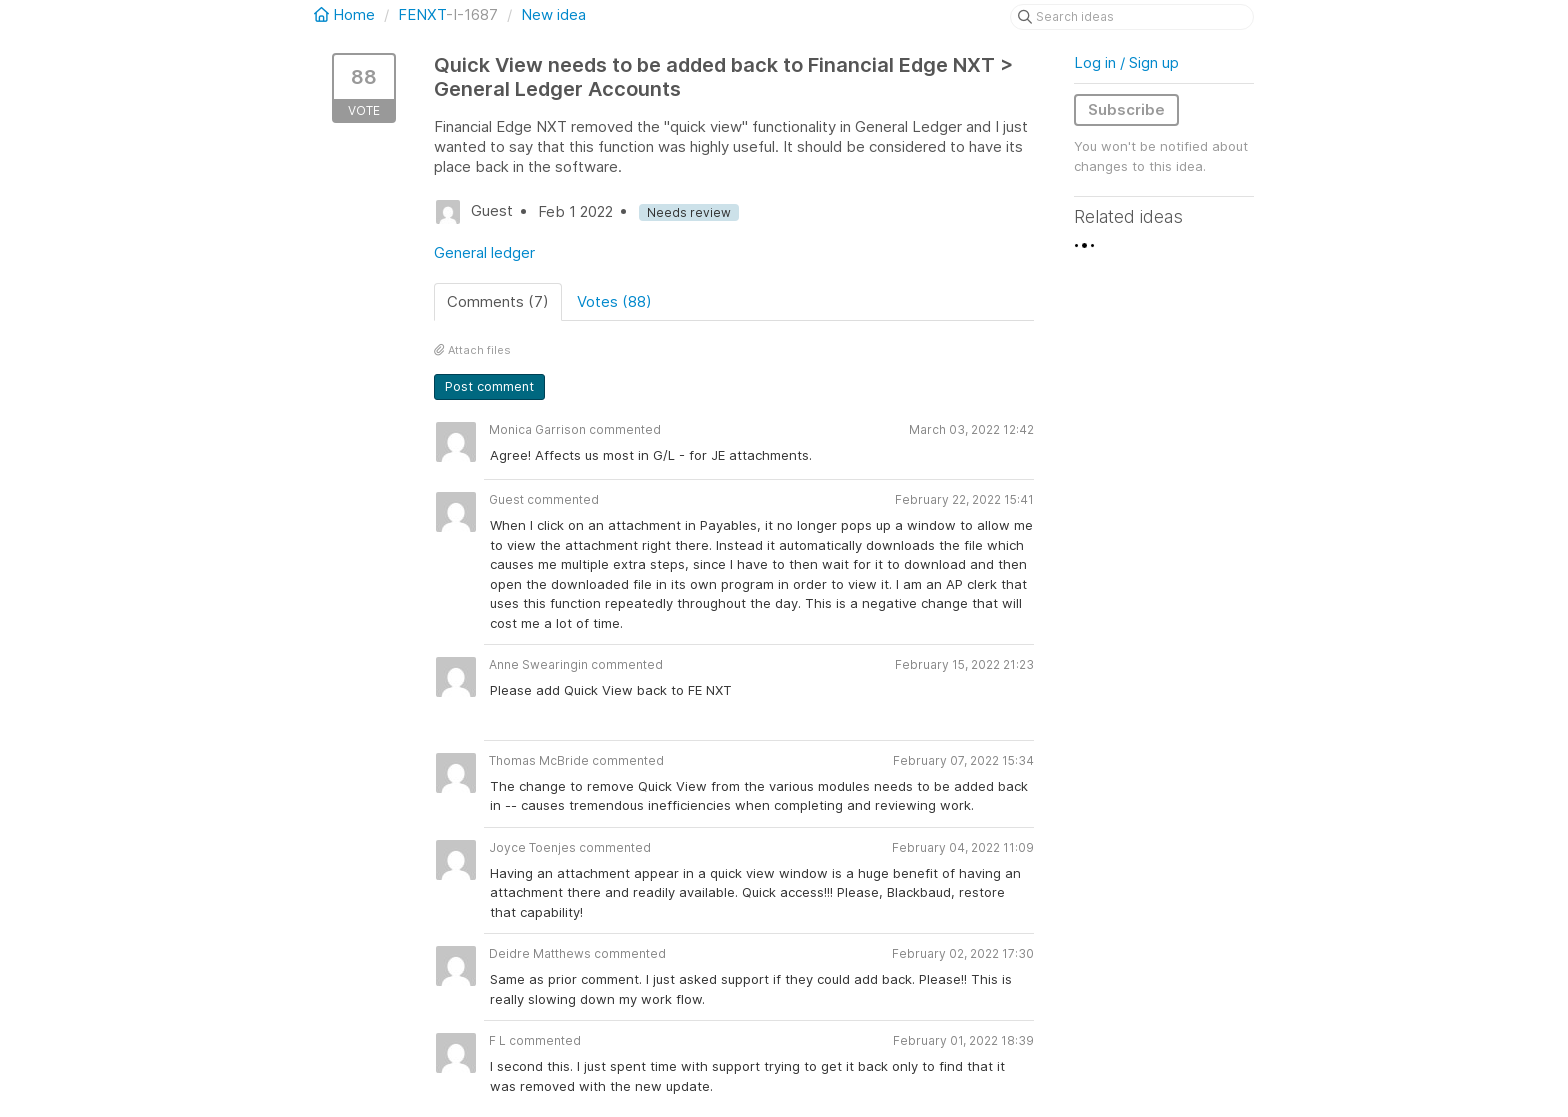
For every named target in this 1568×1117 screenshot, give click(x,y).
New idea (553, 14)
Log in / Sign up (1126, 62)
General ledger (484, 252)
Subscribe (1126, 109)
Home (346, 14)
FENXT (422, 14)
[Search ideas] (1132, 17)
